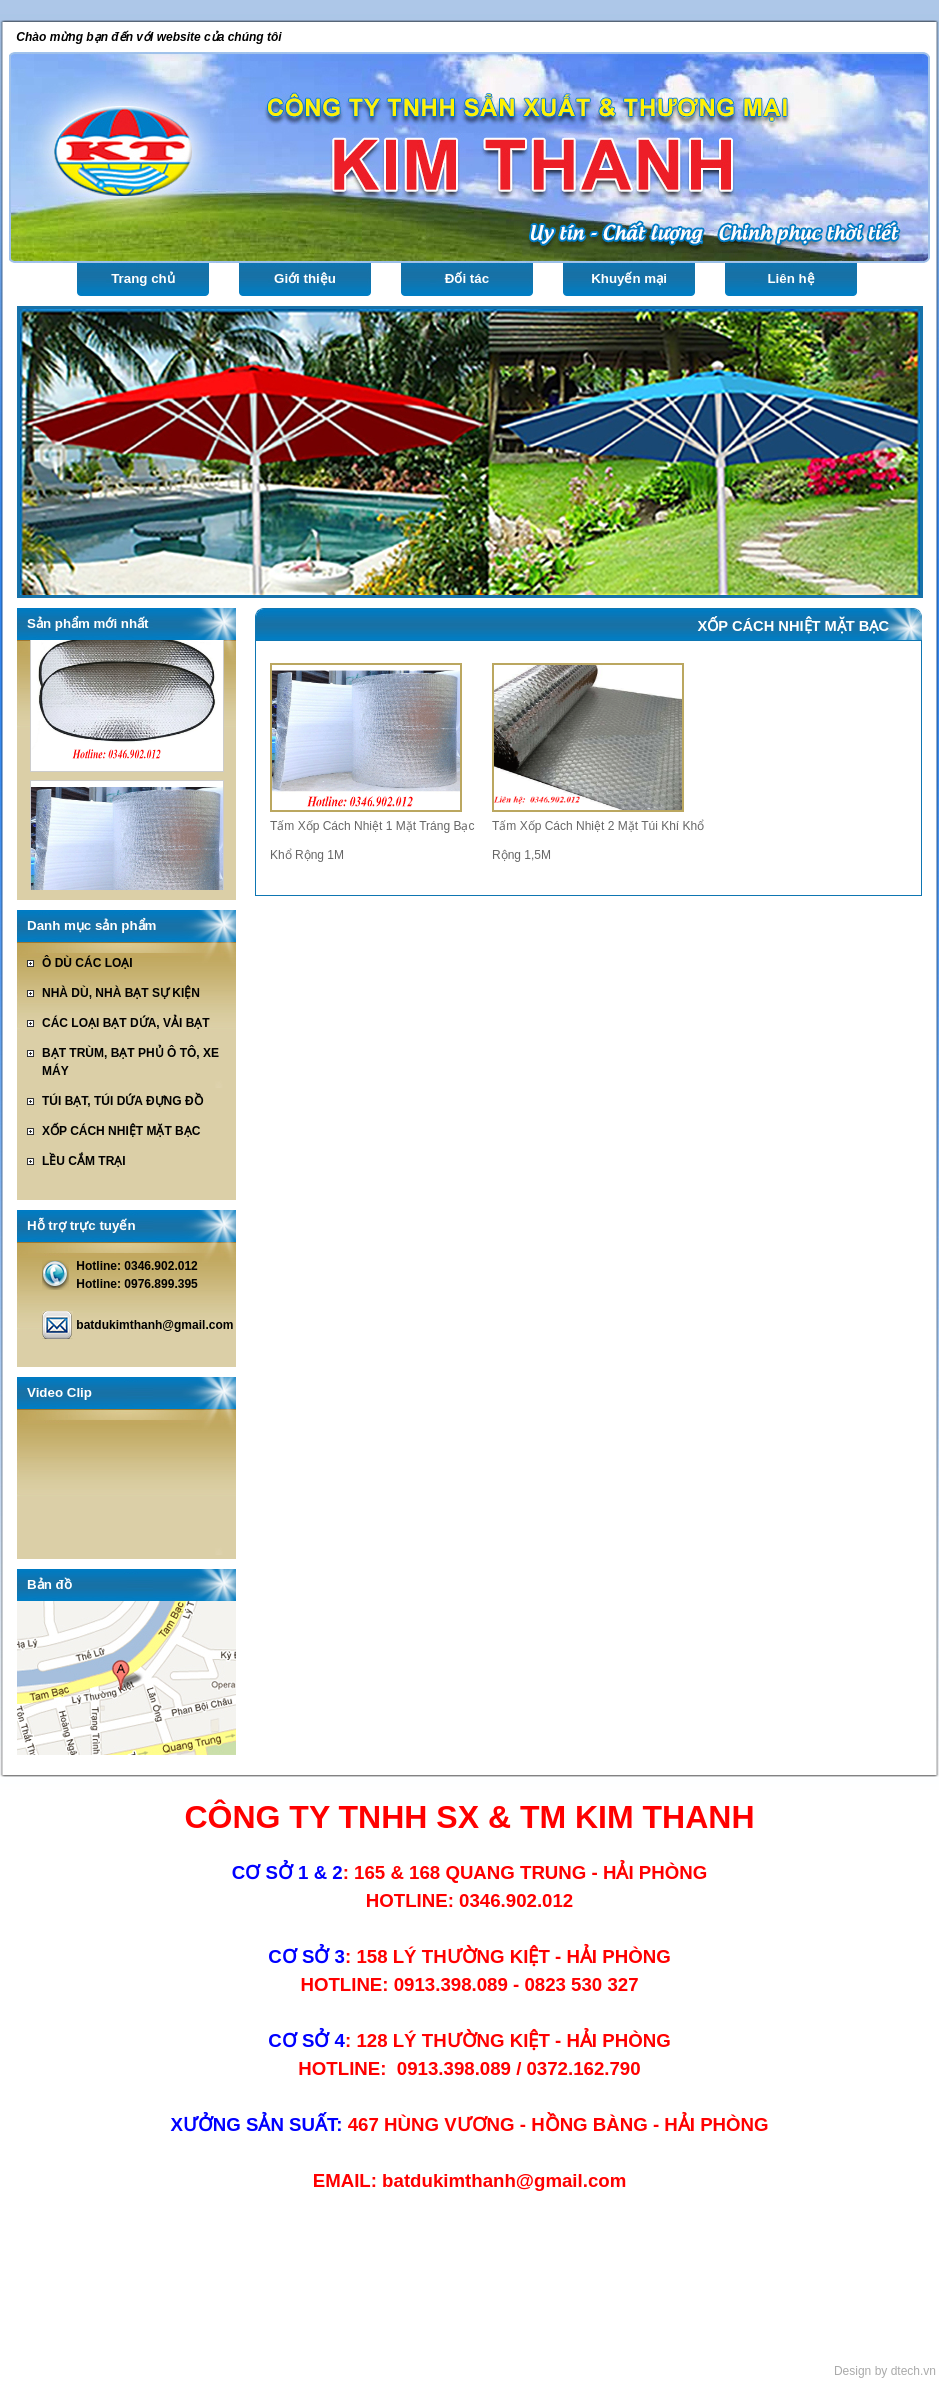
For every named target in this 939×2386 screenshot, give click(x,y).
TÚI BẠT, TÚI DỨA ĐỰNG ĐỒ (122, 1101)
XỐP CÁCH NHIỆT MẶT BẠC (121, 1131)
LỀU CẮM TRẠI (84, 1161)
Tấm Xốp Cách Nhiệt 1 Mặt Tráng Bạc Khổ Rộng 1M (372, 840)
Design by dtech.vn (885, 2371)
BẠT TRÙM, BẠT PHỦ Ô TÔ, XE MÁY (130, 1062)
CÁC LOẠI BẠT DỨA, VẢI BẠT (126, 1023)
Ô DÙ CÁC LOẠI (87, 963)
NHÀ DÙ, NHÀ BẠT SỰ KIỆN (121, 993)
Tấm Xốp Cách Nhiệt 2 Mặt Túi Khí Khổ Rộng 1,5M (598, 840)
